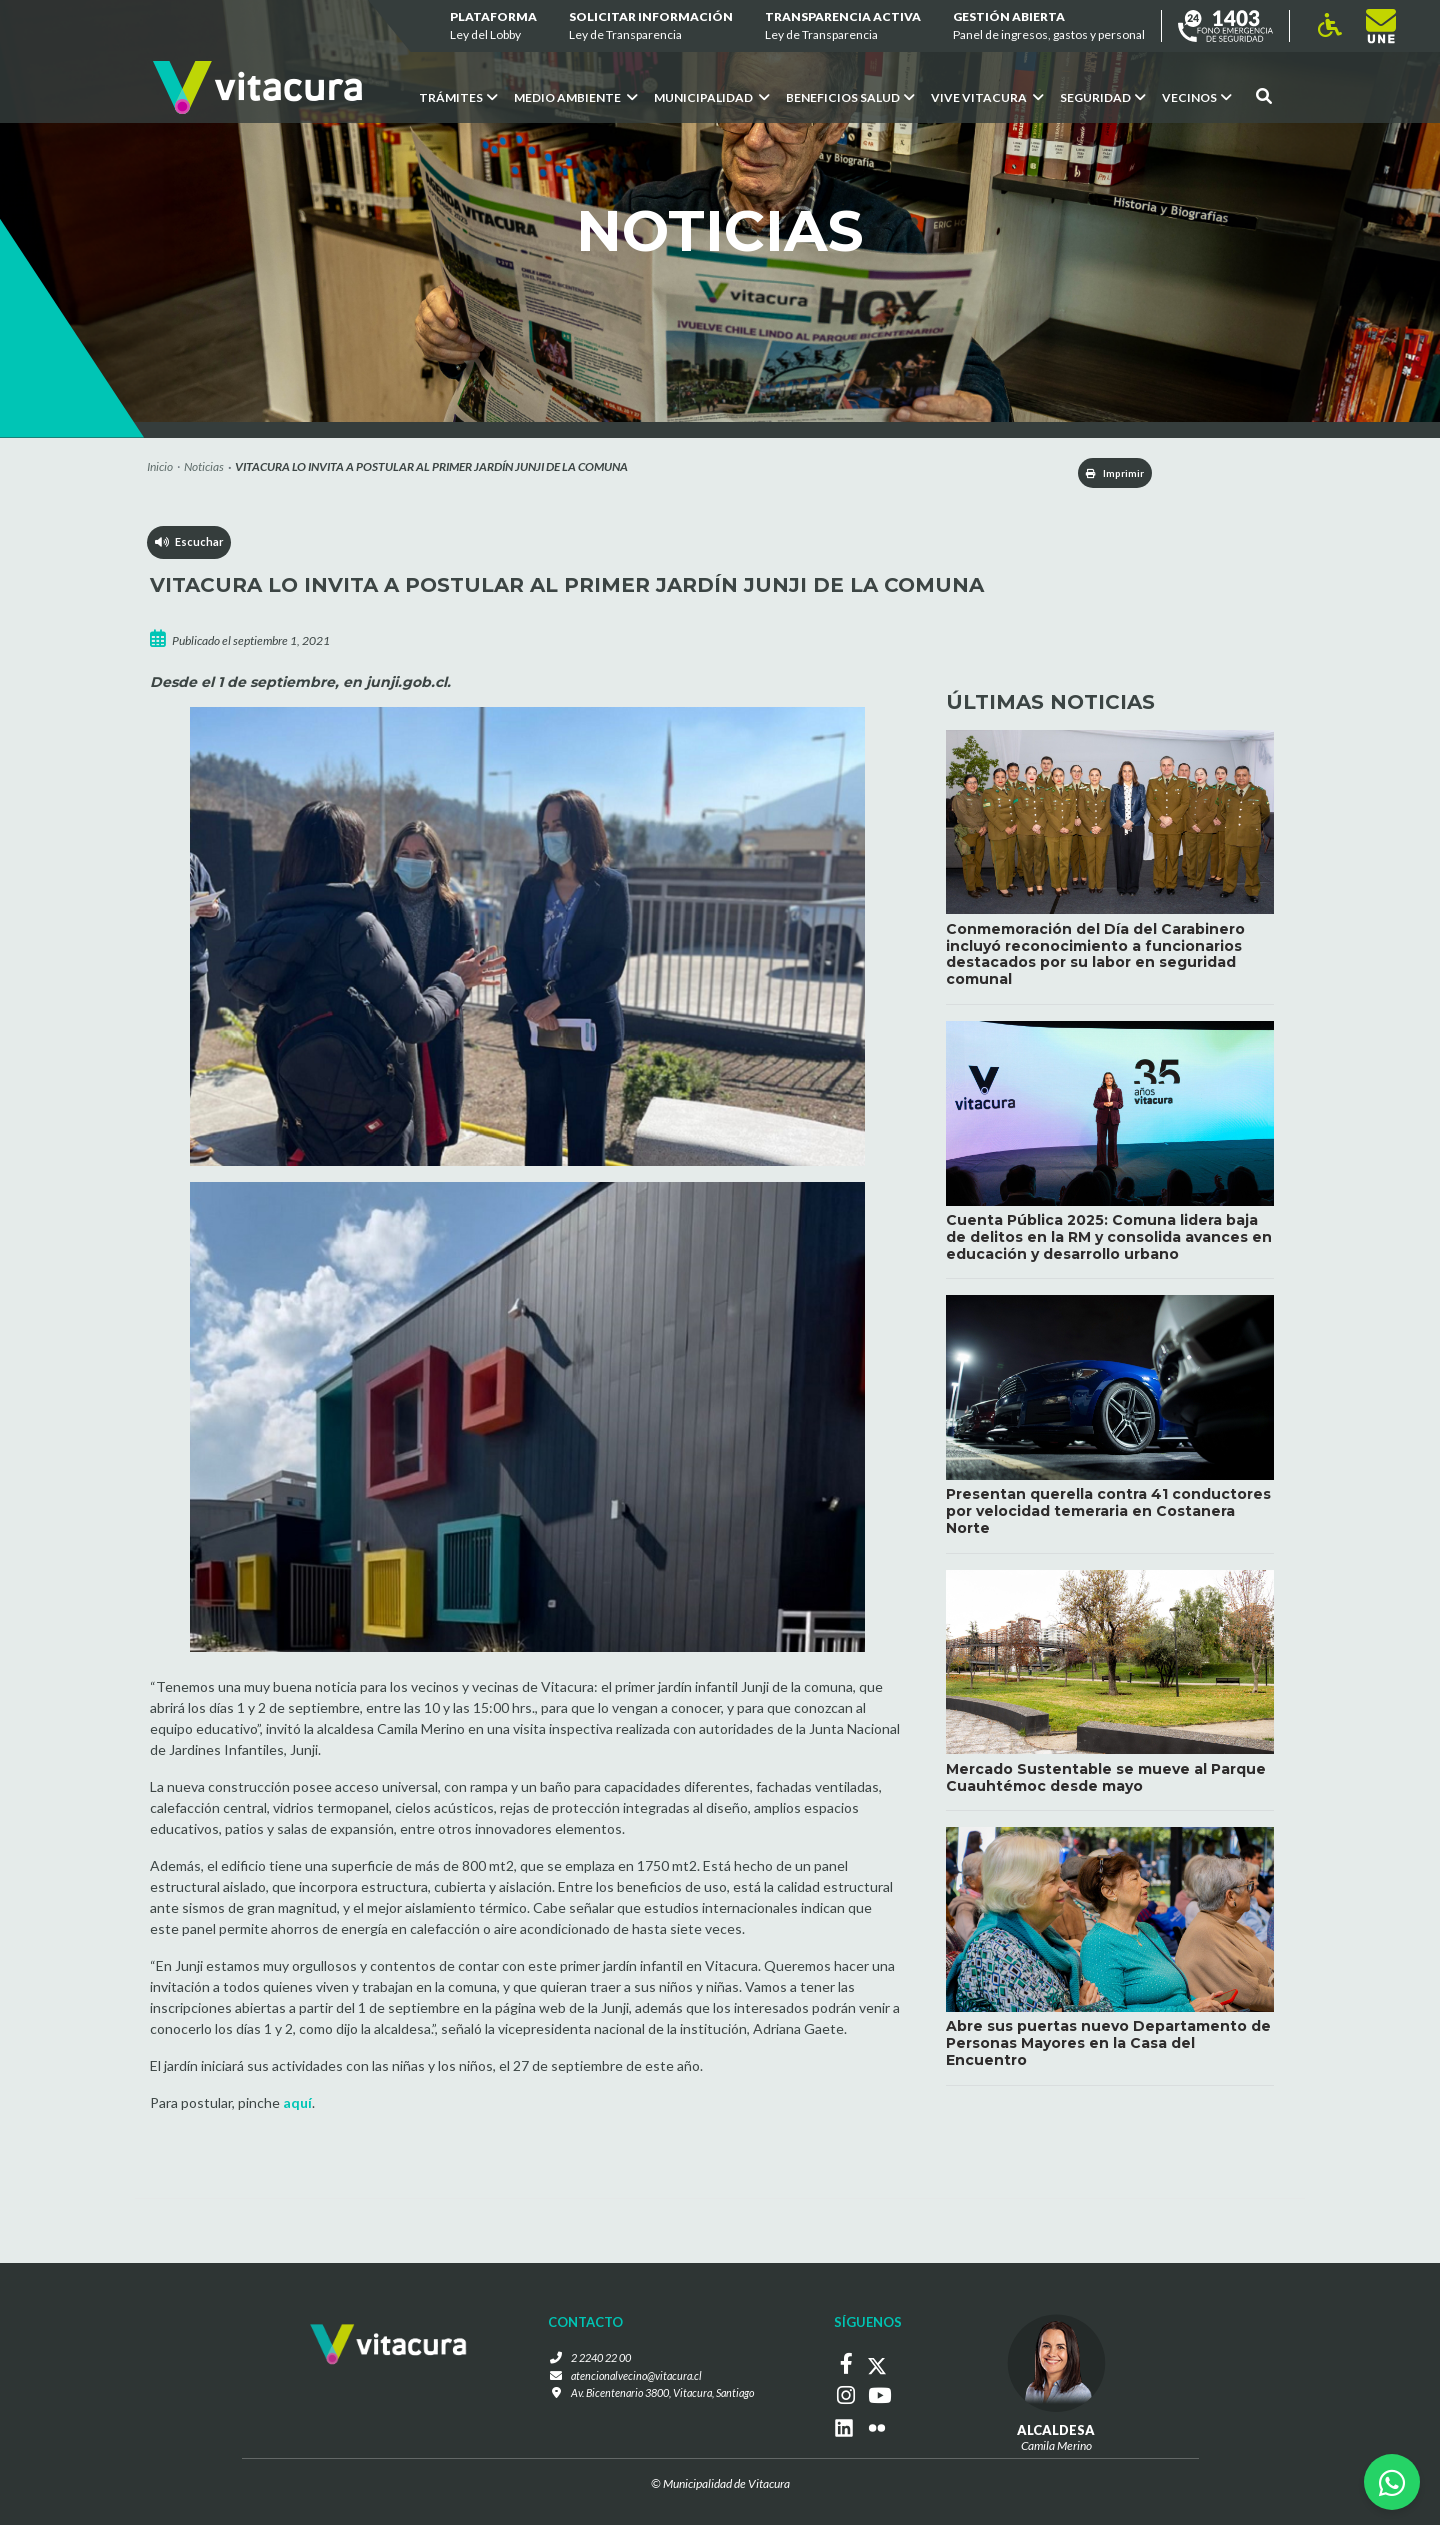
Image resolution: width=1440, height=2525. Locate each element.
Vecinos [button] (1197, 97)
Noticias (204, 466)
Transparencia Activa (843, 26)
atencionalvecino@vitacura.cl (631, 2379)
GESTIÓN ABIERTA (1049, 26)
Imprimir (1101, 474)
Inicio (160, 466)
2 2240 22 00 (594, 2361)
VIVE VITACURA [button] (987, 97)
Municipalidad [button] (712, 97)
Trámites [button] (458, 97)
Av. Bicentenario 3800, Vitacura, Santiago (662, 2397)
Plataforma (493, 26)
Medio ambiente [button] (576, 97)
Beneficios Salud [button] (850, 97)
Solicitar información (651, 26)
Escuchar (190, 548)
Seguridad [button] (1103, 97)
